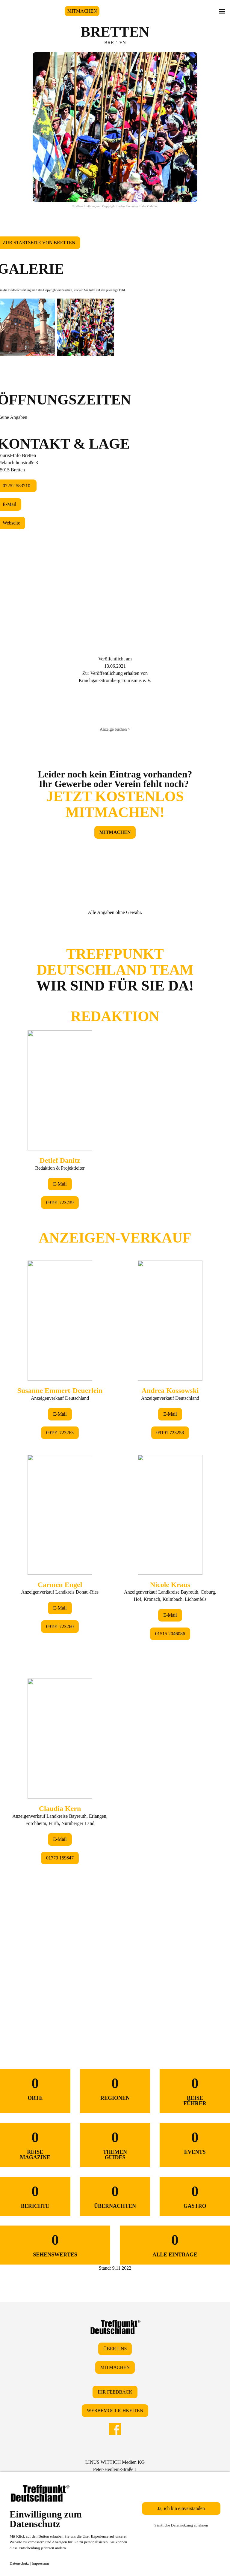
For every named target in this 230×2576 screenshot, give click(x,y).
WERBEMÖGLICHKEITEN (115, 2410)
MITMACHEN (82, 11)
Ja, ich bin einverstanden (181, 2508)
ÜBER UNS (115, 2348)
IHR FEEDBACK (115, 2391)
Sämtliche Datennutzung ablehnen (181, 2525)
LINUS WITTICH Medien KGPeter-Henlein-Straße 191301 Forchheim (115, 2469)
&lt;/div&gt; (115, 1469)
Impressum (40, 2563)
